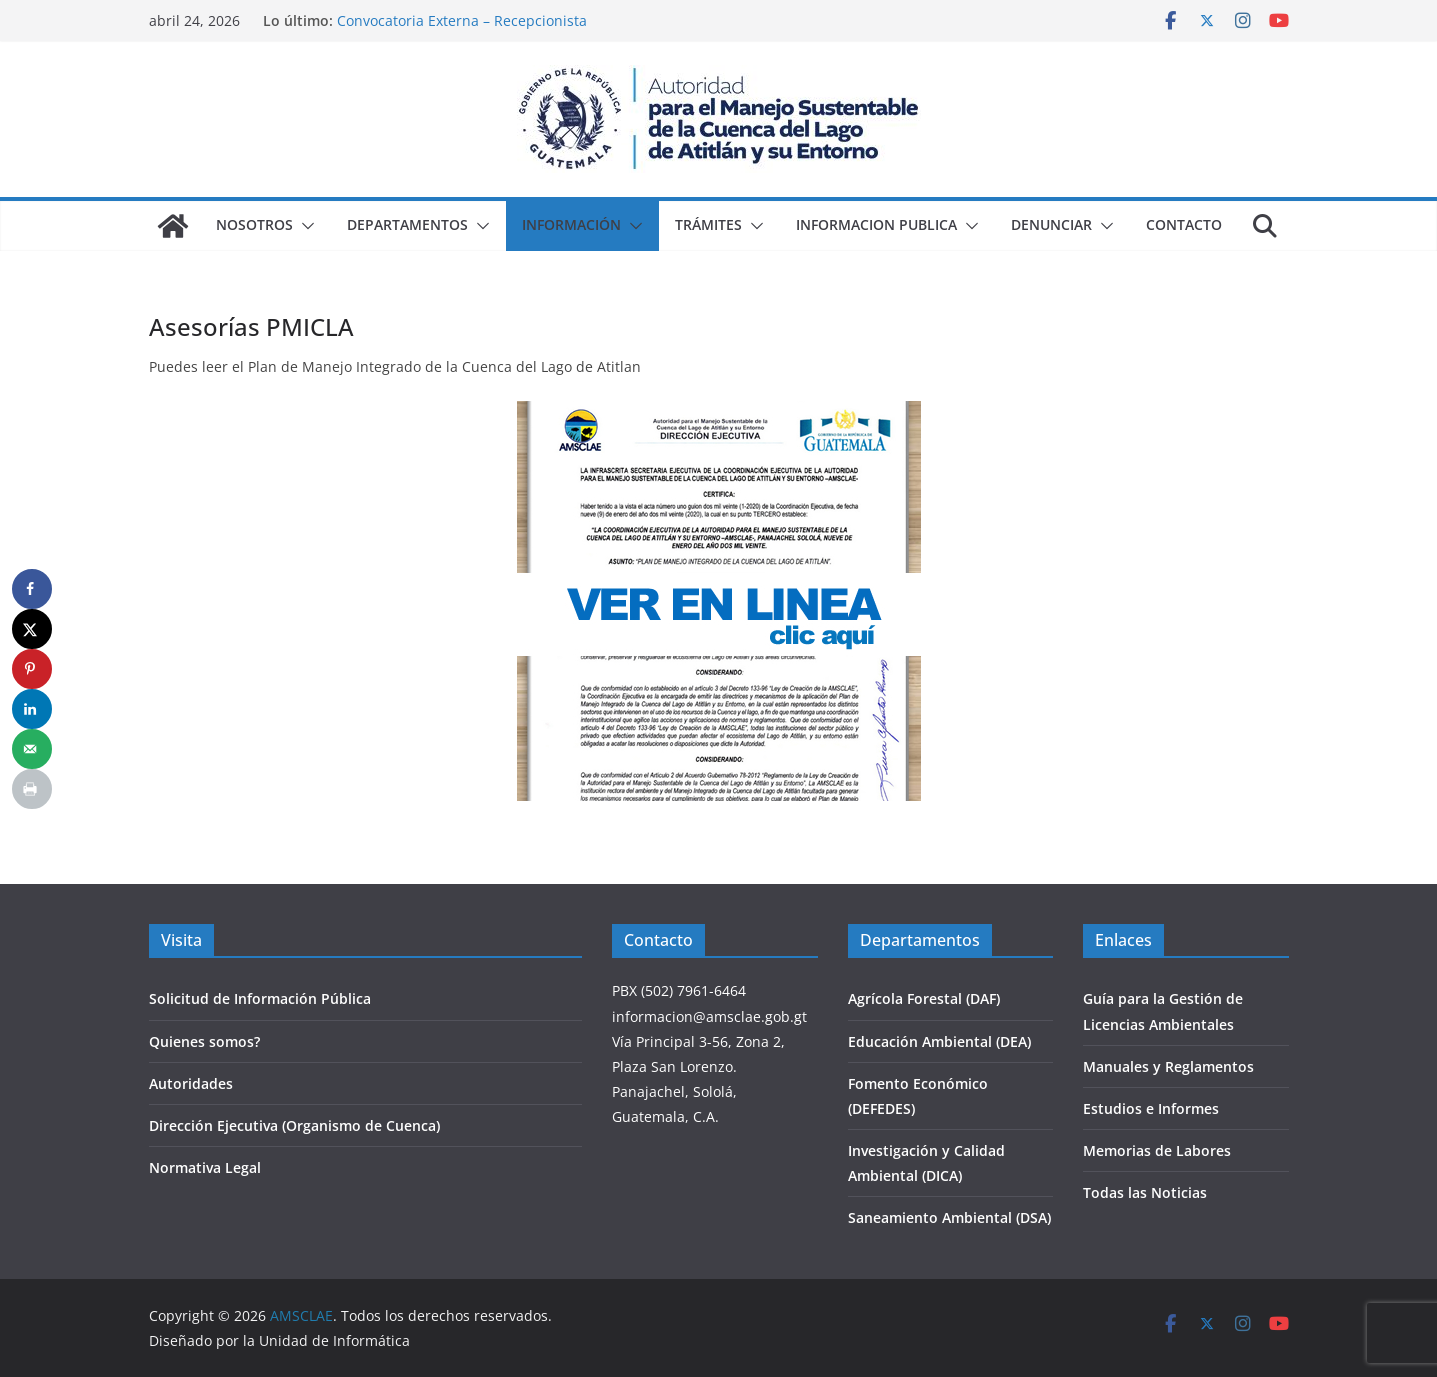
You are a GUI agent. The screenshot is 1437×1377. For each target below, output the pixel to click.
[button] (304, 226)
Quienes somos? (204, 1041)
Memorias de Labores (1157, 1150)
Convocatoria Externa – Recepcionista (462, 20)
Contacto (1184, 224)
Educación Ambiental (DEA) (939, 1041)
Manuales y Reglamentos (1168, 1066)
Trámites (708, 224)
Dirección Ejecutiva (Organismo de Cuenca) (294, 1125)
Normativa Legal (205, 1167)
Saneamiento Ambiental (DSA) (949, 1217)
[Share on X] (32, 629)
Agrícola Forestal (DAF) (924, 998)
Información (571, 224)
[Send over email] (32, 749)
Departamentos (407, 224)
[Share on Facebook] (32, 589)
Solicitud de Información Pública (260, 998)
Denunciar (1051, 224)
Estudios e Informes (1151, 1108)
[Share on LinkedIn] (32, 709)
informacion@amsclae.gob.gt (709, 1016)
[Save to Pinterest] (32, 669)
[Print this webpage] (32, 789)
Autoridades (191, 1083)
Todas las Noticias (1145, 1192)
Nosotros (254, 224)
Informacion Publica (876, 224)
